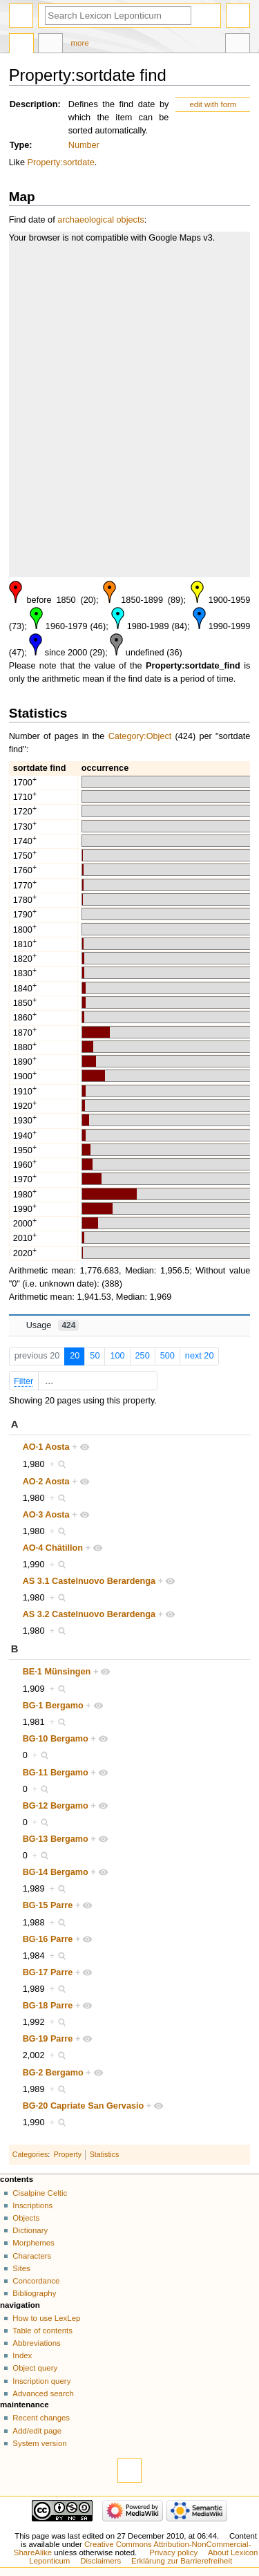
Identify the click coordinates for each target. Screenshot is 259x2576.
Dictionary (30, 2230)
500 (167, 1356)
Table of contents (42, 2330)
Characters (31, 2256)
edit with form (212, 104)
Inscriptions (32, 2205)
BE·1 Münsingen (57, 1672)
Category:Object (140, 736)
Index (22, 2355)
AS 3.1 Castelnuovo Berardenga (89, 1581)
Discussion (50, 45)
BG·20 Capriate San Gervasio (83, 2106)
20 (74, 1356)
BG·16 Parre (48, 1939)
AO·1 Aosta (46, 1447)
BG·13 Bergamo (55, 1839)
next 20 (199, 1356)
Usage (52, 1325)
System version (39, 2443)
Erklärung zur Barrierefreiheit (181, 2561)
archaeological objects (100, 220)
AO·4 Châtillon (53, 1548)
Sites (21, 2268)
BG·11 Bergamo (55, 1772)
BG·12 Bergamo (55, 1806)
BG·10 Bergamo (55, 1739)
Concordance (35, 2281)
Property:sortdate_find (193, 666)
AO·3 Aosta (46, 1515)
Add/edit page (36, 2431)
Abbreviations (36, 2343)
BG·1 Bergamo (53, 1705)
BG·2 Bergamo (53, 2073)
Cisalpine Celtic (39, 2193)
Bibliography (34, 2293)
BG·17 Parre (48, 1972)
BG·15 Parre (48, 1905)
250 (142, 1356)
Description (34, 104)
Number (83, 145)
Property (67, 2154)
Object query (34, 2368)
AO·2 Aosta (46, 1481)
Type (20, 145)
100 (117, 1356)
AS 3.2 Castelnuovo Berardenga (89, 1614)
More (80, 43)
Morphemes (33, 2243)
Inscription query (41, 2381)
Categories (30, 2154)
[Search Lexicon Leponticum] (118, 15)
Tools (237, 45)
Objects (25, 2218)
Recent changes (41, 2418)
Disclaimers (100, 2561)
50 (94, 1356)
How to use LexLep (46, 2318)
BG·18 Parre (48, 2005)
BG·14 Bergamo (55, 1872)
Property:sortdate (61, 162)
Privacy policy (173, 2552)
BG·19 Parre (48, 2039)
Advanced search (43, 2393)
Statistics (104, 2154)
